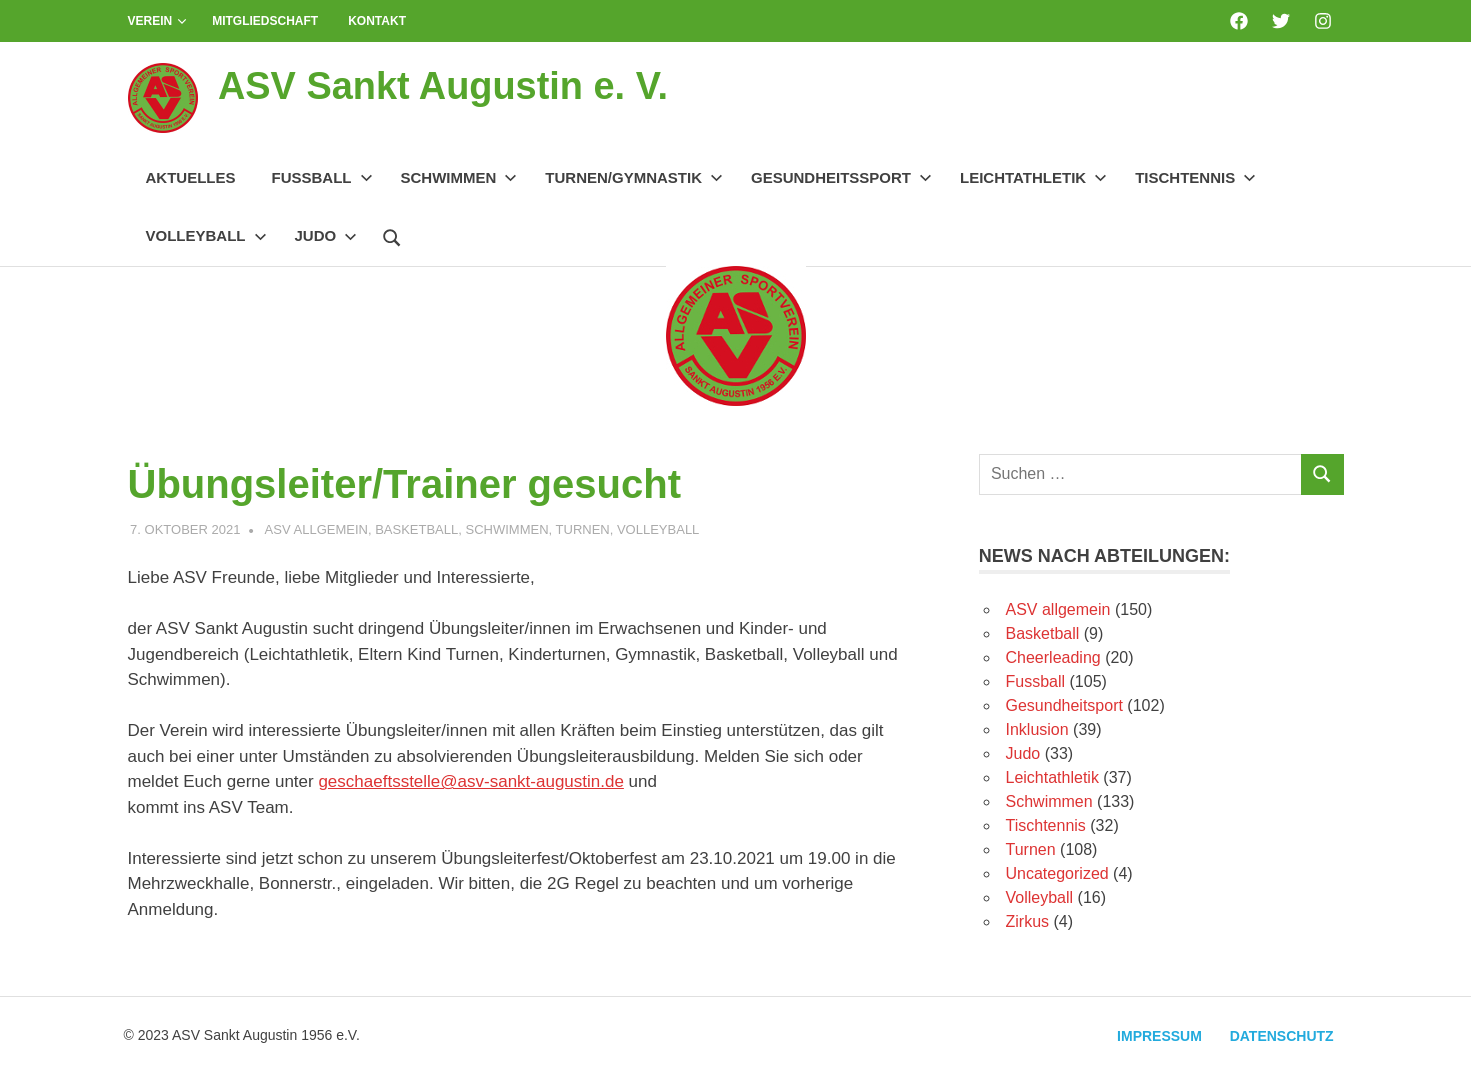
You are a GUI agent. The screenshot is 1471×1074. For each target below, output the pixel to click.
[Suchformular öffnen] (392, 235)
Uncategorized (1057, 873)
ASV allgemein (316, 529)
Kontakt (377, 21)
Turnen (583, 529)
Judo (326, 235)
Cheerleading (1053, 657)
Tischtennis (1195, 177)
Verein (157, 21)
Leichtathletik (1033, 177)
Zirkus (1028, 921)
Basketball (416, 529)
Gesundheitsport (1064, 705)
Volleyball (206, 235)
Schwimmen (459, 177)
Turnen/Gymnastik (634, 177)
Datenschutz (1282, 1036)
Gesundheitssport (841, 177)
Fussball (322, 177)
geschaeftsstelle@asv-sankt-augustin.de (470, 781)
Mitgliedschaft (265, 21)
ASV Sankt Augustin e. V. (443, 86)
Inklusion (1037, 729)
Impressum (1159, 1036)
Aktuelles (191, 177)
